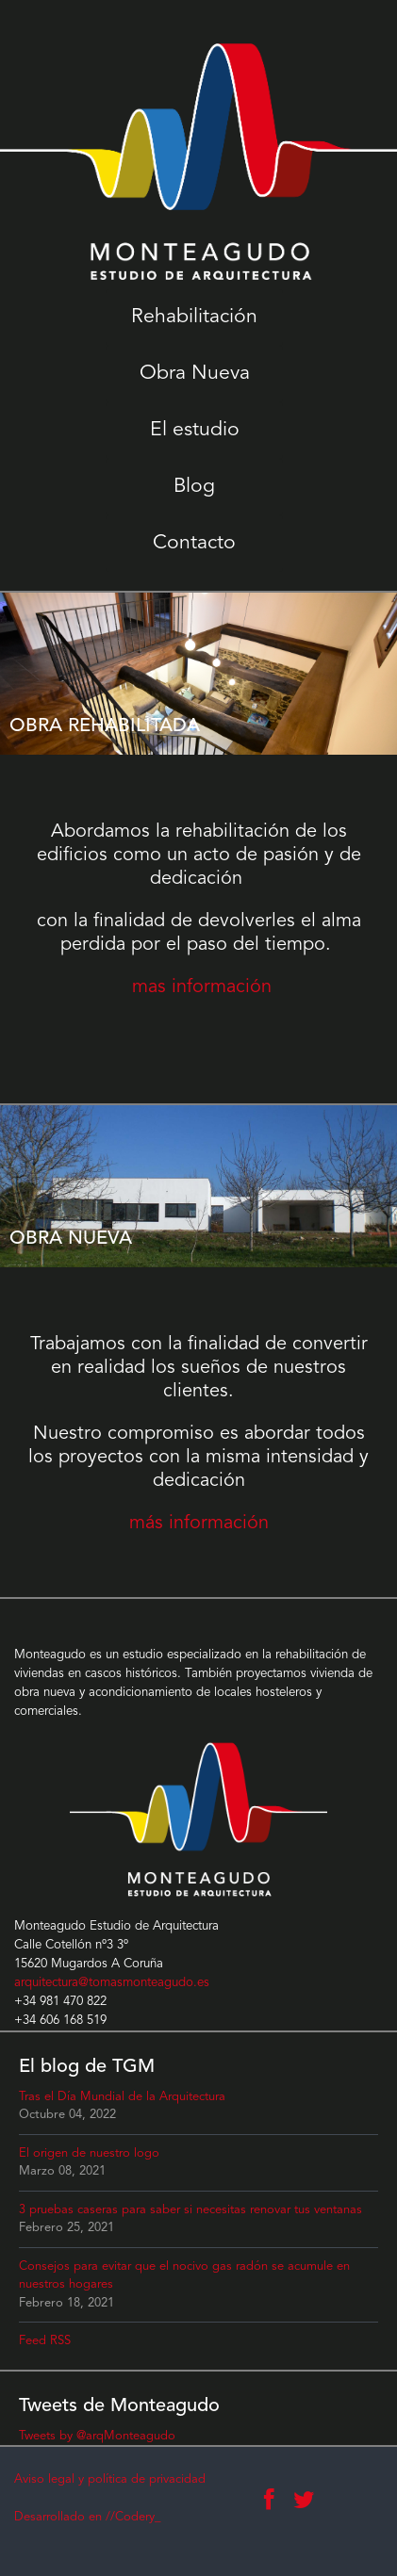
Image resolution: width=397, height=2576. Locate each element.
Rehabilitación (194, 317)
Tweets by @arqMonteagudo (97, 2436)
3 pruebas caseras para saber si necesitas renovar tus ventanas (190, 2210)
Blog (194, 487)
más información (199, 1523)
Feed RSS (45, 2341)
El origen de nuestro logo (89, 2153)
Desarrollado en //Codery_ (87, 2517)
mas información (202, 987)
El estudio (195, 430)
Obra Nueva (195, 373)
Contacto (194, 543)
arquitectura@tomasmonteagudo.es (111, 1983)
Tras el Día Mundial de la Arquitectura (122, 2097)
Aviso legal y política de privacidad (110, 2479)
